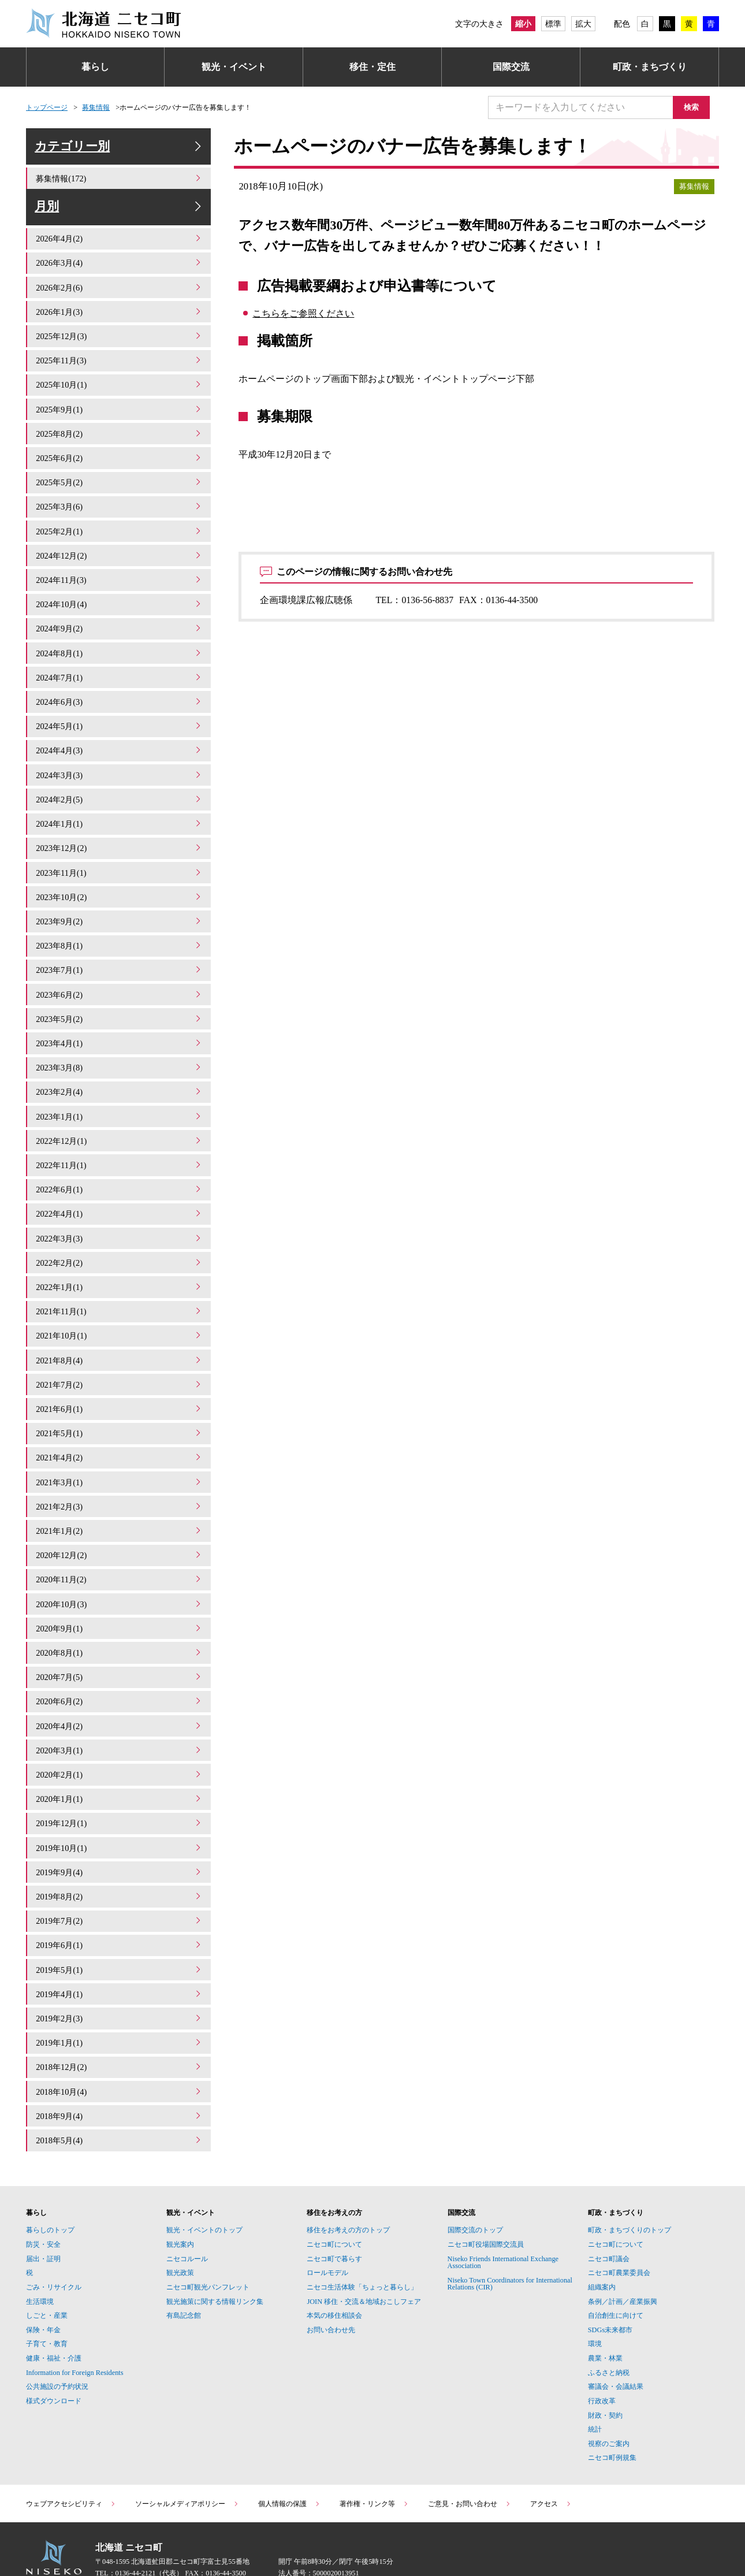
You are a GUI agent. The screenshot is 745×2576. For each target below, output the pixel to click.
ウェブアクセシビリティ (71, 2461)
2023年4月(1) (119, 1037)
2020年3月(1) (119, 1721)
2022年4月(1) (119, 1202)
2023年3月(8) (119, 1061)
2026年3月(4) (119, 283)
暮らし (95, 67)
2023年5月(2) (119, 1013)
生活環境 (40, 2259)
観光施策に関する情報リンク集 (214, 2259)
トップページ (47, 107)
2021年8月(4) (119, 1343)
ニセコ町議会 (608, 2216)
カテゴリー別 (120, 151)
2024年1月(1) (119, 825)
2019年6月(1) (119, 1910)
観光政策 (180, 2230)
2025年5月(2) (119, 495)
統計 (595, 2386)
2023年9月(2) (119, 919)
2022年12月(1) (119, 1131)
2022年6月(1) (119, 1179)
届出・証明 (43, 2216)
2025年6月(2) (119, 472)
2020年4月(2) (119, 1697)
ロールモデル (327, 2230)
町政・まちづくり (650, 67)
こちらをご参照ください (303, 313)
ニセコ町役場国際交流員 (486, 2202)
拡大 (583, 23)
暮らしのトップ (50, 2188)
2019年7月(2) (119, 1886)
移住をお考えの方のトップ (348, 2188)
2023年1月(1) (119, 1108)
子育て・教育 (47, 2302)
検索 (696, 107)
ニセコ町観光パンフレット (207, 2244)
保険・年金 (43, 2287)
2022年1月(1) (119, 1273)
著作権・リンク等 (374, 2461)
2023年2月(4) (119, 1085)
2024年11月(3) (119, 589)
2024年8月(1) (119, 660)
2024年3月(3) (119, 778)
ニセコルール (187, 2216)
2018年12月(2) (119, 2027)
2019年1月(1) (119, 2004)
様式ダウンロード (53, 2358)
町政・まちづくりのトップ (629, 2188)
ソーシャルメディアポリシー (187, 2461)
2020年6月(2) (119, 1674)
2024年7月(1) (119, 684)
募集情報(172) (119, 189)
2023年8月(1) (119, 943)
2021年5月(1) (119, 1414)
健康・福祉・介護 (53, 2315)
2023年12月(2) (119, 849)
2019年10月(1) (119, 1815)
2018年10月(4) (119, 2050)
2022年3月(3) (119, 1226)
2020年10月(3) (119, 1579)
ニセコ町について (334, 2202)
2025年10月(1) (119, 401)
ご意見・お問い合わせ (469, 2461)
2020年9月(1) (119, 1603)
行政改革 (602, 2358)
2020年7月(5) (119, 1650)
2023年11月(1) (119, 873)
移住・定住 (372, 67)
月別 (120, 222)
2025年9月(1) (119, 424)
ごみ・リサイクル (53, 2244)
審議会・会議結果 (615, 2344)
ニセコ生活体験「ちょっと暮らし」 (362, 2244)
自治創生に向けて (615, 2273)
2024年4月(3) (119, 755)
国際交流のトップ (475, 2188)
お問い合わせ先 (331, 2287)
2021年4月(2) (119, 1438)
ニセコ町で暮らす (334, 2216)
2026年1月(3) (119, 330)
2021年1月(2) (119, 1509)
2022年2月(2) (119, 1249)
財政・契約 (605, 2373)
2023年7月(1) (119, 967)
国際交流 (511, 67)
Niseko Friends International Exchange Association (503, 2219)
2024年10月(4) (119, 613)
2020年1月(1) (119, 1768)
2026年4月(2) (119, 260)
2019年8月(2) (119, 1862)
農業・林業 (605, 2315)
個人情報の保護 (289, 2461)
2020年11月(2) (119, 1556)
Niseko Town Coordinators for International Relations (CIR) (510, 2240)
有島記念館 (183, 2273)
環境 (595, 2302)
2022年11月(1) (119, 1155)
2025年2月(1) (119, 542)
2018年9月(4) (119, 2074)
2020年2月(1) (119, 1744)
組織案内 (602, 2244)
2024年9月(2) (119, 637)
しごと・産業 (47, 2273)
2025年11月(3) (119, 377)
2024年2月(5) (119, 801)
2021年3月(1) (119, 1461)
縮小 (523, 23)
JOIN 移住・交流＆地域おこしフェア (364, 2259)
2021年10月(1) (119, 1320)
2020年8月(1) (119, 1626)
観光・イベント (234, 67)
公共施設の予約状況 (57, 2344)
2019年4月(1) (119, 1956)
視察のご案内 (608, 2401)
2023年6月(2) (119, 990)
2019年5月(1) (119, 1933)
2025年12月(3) (119, 354)
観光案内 (180, 2202)
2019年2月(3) (119, 1980)
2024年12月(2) (119, 566)
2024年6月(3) (119, 707)
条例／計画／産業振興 (622, 2259)
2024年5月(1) (119, 731)
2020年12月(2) (119, 1532)
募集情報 (96, 107)
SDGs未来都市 (610, 2287)
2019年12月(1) (119, 1792)
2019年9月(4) (119, 1838)
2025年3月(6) (119, 519)
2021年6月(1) (119, 1391)
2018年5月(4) (119, 2098)
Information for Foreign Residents (75, 2330)
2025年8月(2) (119, 448)
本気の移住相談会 (334, 2273)
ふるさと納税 (608, 2330)
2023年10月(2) (119, 896)
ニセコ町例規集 (612, 2415)
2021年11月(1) (119, 1297)
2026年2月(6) (119, 306)
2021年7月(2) (119, 1367)
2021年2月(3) (119, 1485)
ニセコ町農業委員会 (619, 2230)
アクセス (551, 2461)
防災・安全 (43, 2202)
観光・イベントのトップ (204, 2188)
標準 (553, 23)
